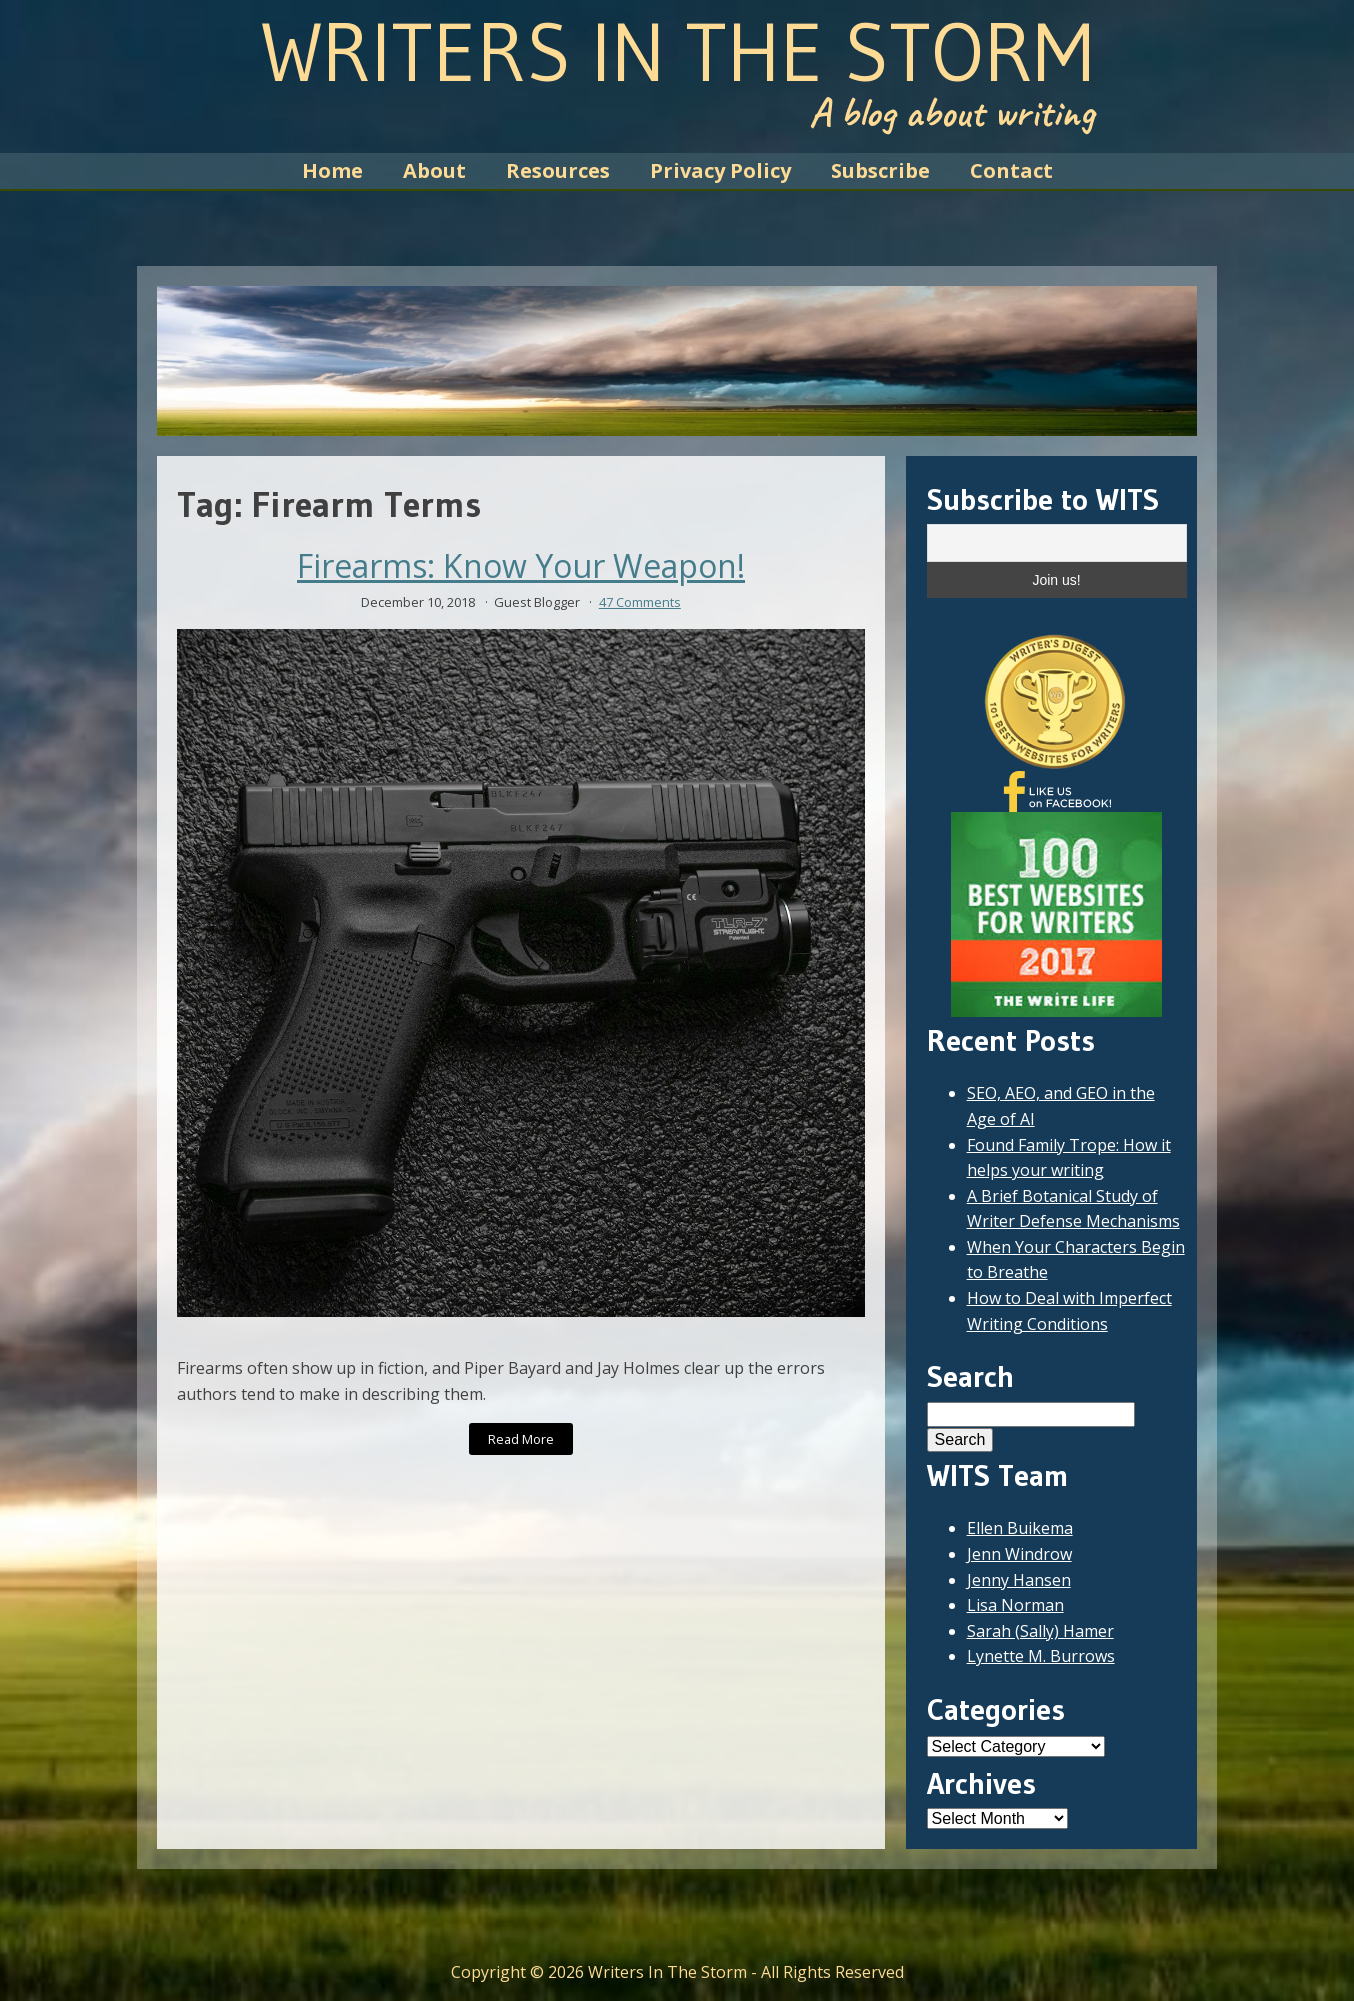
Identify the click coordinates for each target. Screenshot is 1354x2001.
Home (332, 170)
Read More (521, 1439)
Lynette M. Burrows (1041, 1656)
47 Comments (640, 602)
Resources (558, 170)
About (434, 170)
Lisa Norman (1015, 1605)
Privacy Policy (720, 170)
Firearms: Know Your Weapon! (521, 566)
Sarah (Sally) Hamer (1040, 1631)
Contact (1011, 170)
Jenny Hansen (1019, 1580)
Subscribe (880, 170)
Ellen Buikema (1020, 1528)
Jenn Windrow (1019, 1554)
